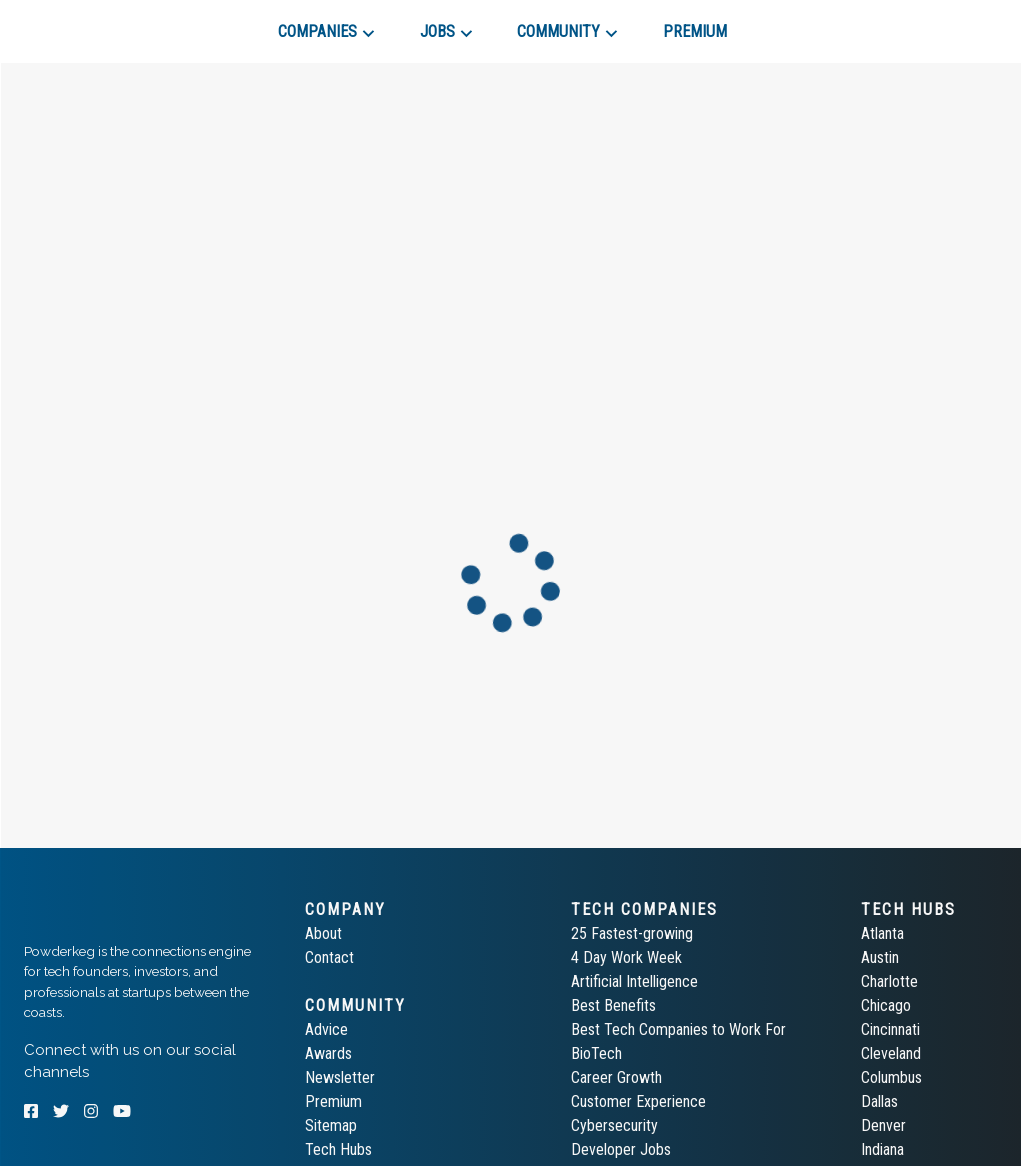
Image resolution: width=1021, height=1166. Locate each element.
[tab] (95, 24)
